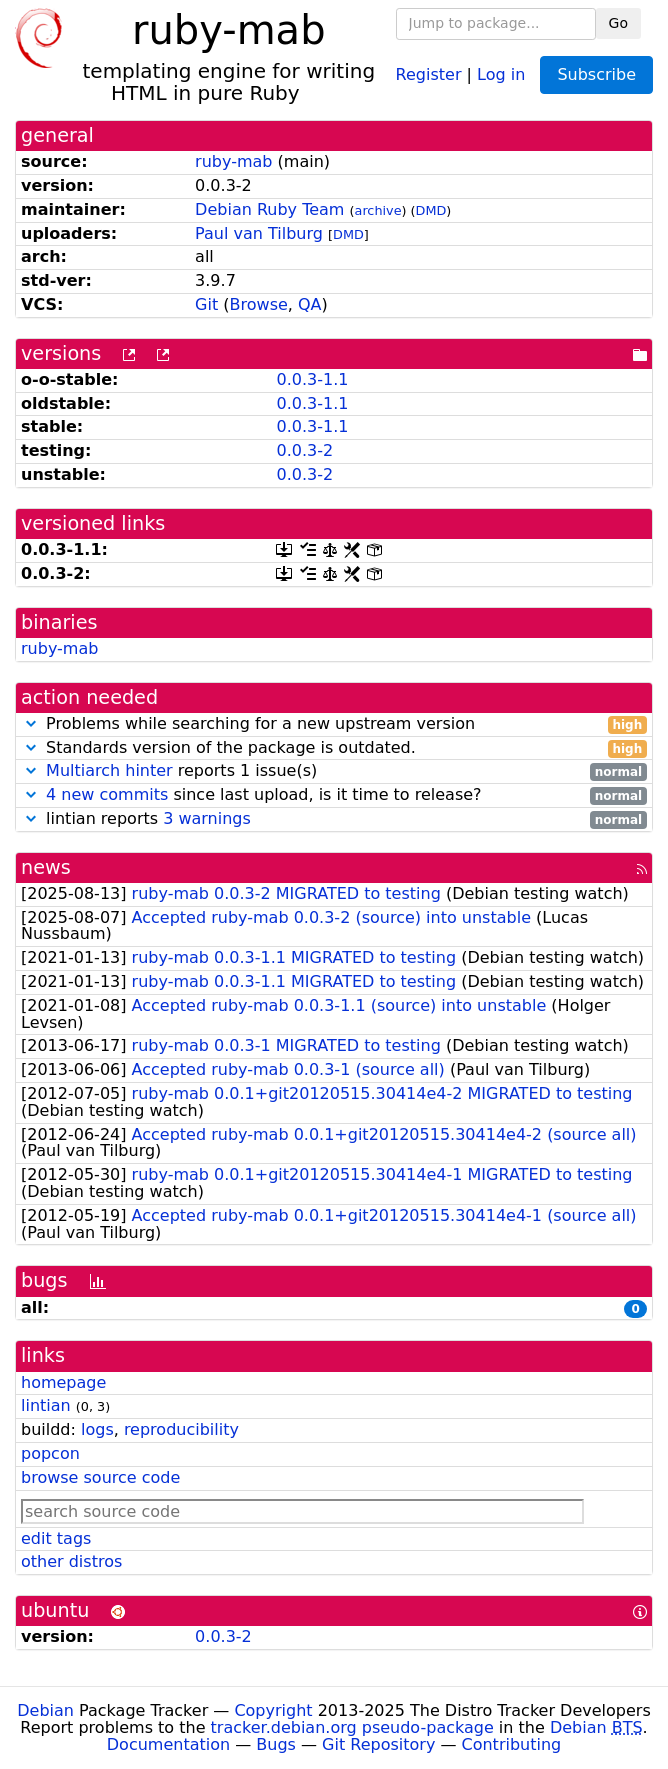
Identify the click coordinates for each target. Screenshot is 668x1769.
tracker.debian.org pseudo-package (352, 1727)
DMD (431, 210)
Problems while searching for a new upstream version (334, 724)
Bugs (276, 1744)
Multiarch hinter (109, 770)
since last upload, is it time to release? (334, 795)
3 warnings (207, 818)
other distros (71, 1561)
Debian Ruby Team (269, 209)
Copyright (273, 1710)
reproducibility (181, 1429)
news (46, 867)
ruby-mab (233, 161)
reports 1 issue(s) (334, 771)
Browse (259, 304)
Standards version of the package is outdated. (334, 748)
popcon (50, 1453)
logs (97, 1429)
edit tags (56, 1538)
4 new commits (107, 794)
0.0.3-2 (304, 450)
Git (206, 304)
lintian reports (334, 819)
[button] (31, 723)
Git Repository (378, 1744)
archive (378, 210)
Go (618, 23)
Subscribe (596, 74)
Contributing (512, 1744)
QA (310, 304)
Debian (45, 1710)
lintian (46, 1405)
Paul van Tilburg (259, 233)
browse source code (100, 1477)
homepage (63, 1382)
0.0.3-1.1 (312, 379)
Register (429, 73)
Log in (501, 73)
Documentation (168, 1744)
